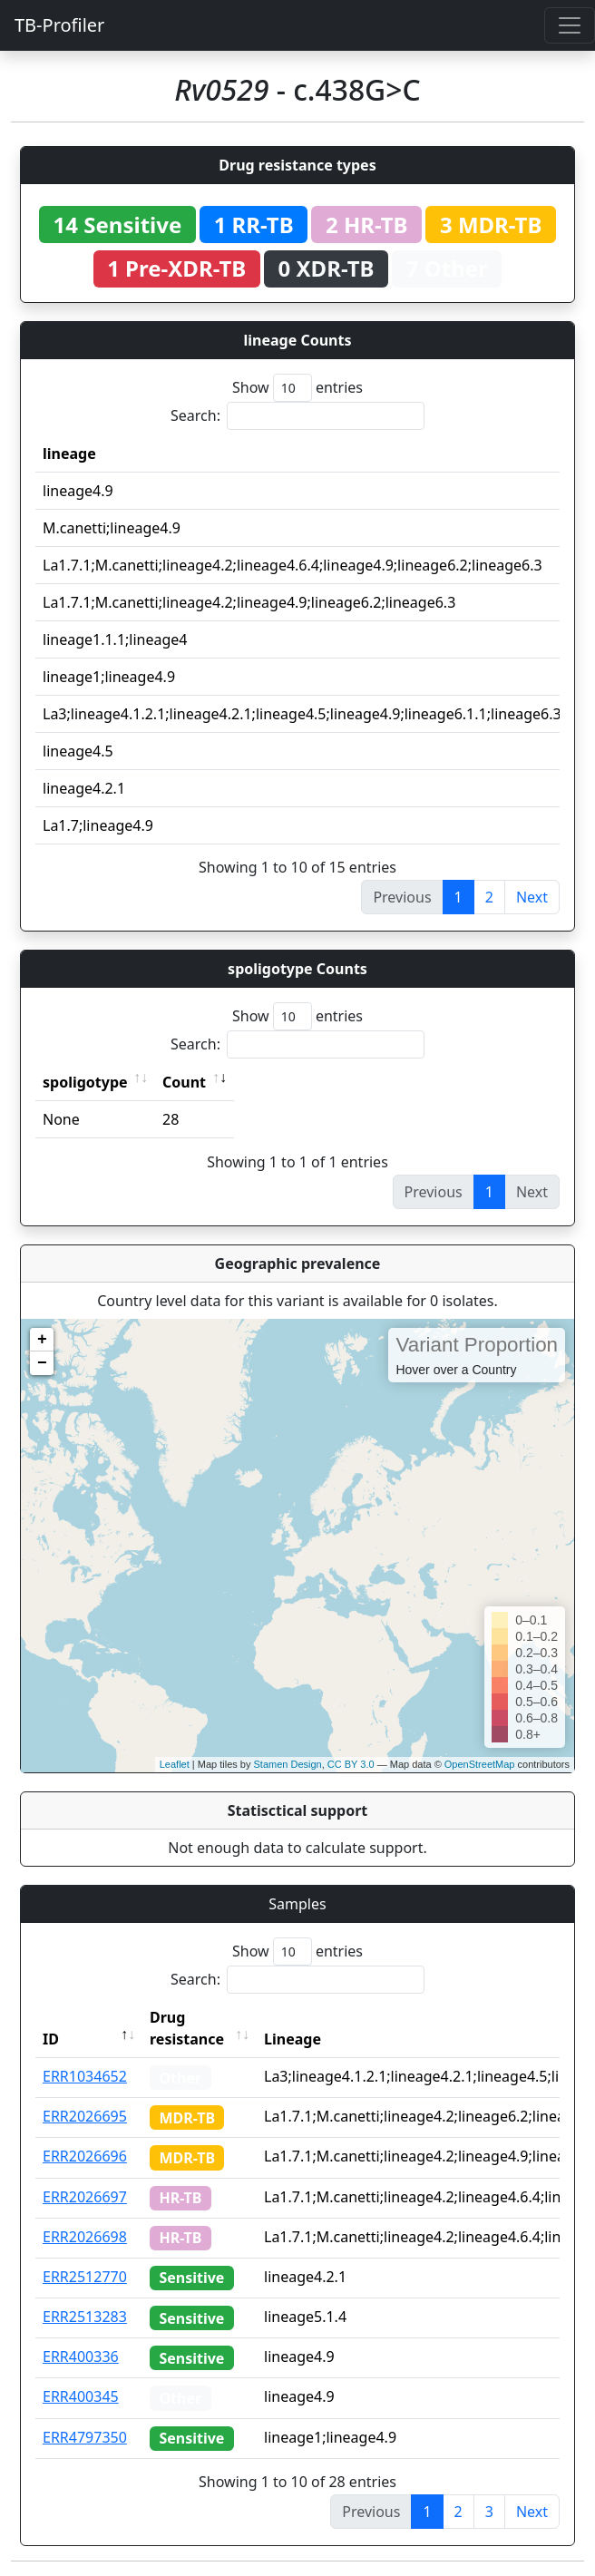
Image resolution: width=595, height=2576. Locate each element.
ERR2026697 (85, 2197)
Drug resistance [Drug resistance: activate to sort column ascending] (187, 2028)
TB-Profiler (59, 25)
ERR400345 (81, 2396)
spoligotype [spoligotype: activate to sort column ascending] (85, 1082)
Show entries (297, 388)
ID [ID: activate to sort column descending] (51, 2039)
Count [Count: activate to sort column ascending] (184, 1082)
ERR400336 (81, 2356)
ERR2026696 (85, 2156)
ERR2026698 (85, 2237)
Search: (297, 416)
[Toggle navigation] (569, 25)
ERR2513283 (85, 2317)
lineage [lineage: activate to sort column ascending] (69, 453)
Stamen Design (287, 1764)
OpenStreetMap (479, 1764)
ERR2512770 (85, 2277)
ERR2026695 (85, 2116)
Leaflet (175, 1764)
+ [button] (42, 1340)
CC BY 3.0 (351, 1764)
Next (532, 897)
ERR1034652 (85, 2076)
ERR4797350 (85, 2437)
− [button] (42, 1363)
